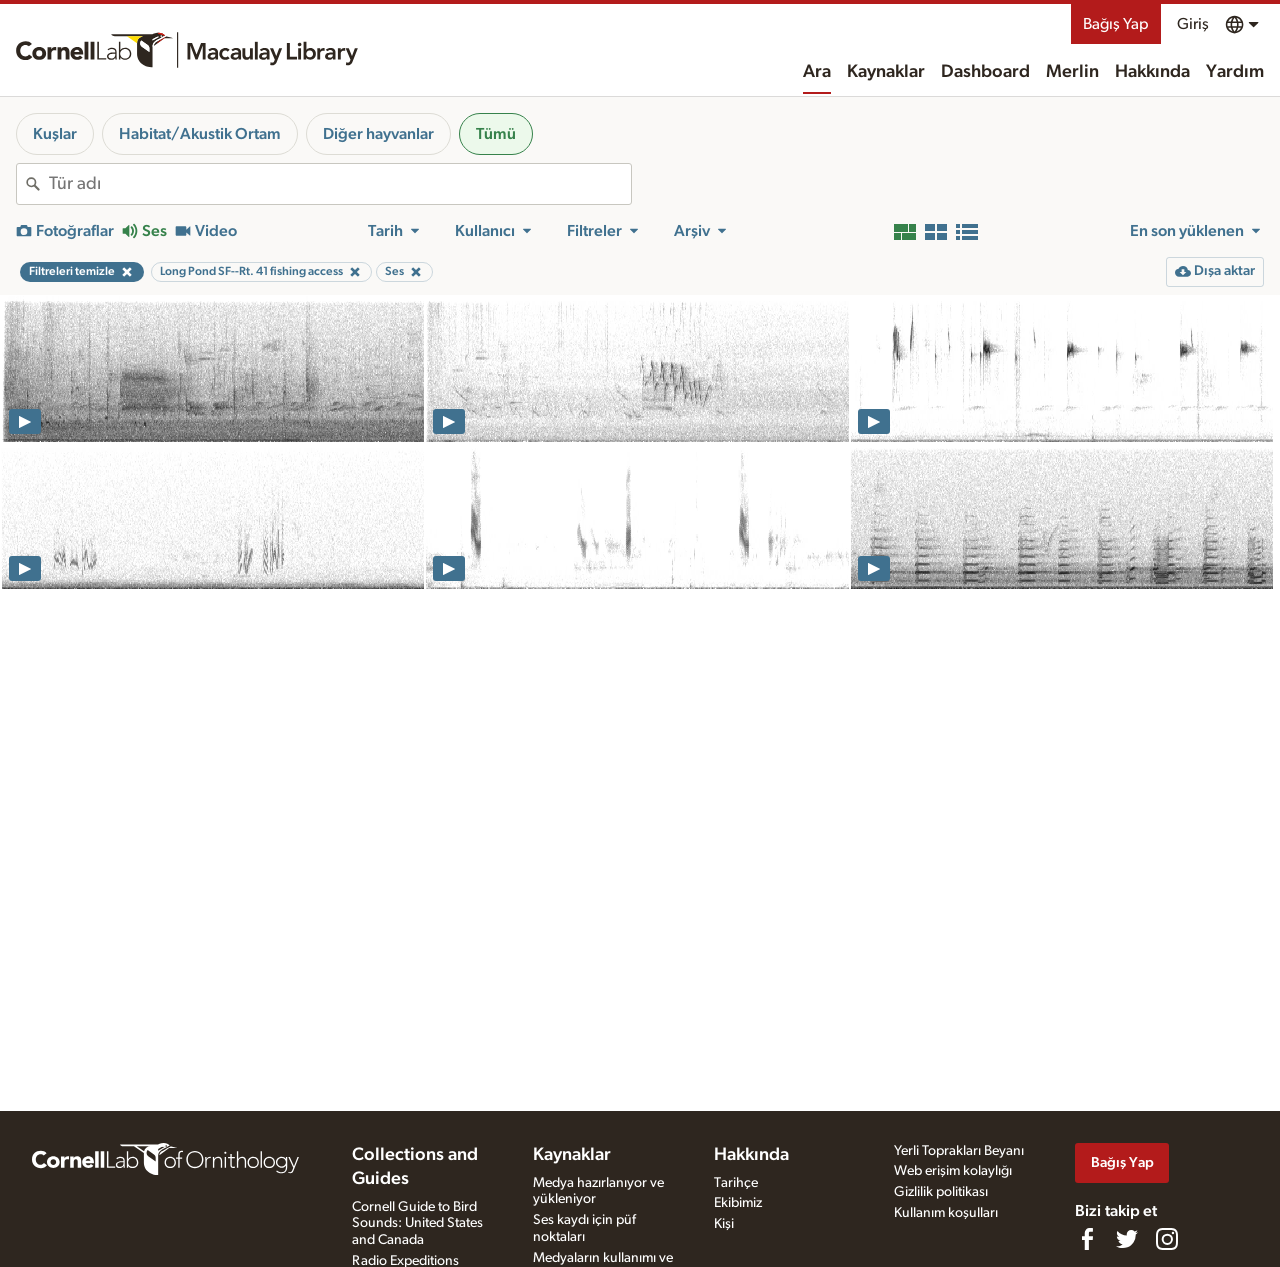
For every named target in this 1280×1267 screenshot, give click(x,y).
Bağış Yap (1116, 24)
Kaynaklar (886, 72)
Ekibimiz (738, 1203)
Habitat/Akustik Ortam (200, 134)
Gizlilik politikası (941, 1192)
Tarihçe (736, 1183)
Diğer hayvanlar (378, 134)
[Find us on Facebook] (1087, 1239)
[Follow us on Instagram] (1167, 1239)
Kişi (724, 1224)
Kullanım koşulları (946, 1213)
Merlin (1072, 72)
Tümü (496, 134)
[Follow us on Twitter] (1127, 1239)
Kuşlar (55, 134)
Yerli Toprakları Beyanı (959, 1151)
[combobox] (340, 184)
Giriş (1193, 24)
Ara (817, 72)
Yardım (1235, 72)
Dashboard (985, 72)
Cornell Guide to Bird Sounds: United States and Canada (417, 1224)
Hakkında (1152, 72)
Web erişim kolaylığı (953, 1171)
